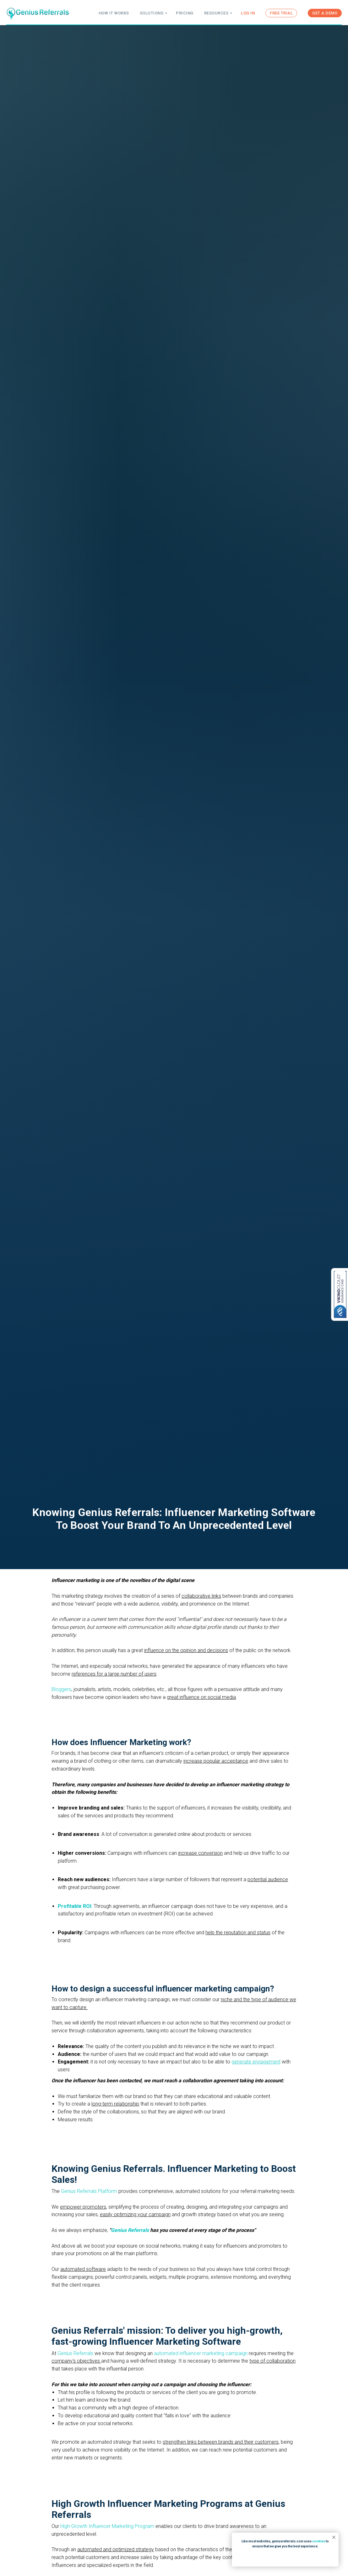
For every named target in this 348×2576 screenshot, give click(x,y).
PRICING (184, 13)
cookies (318, 2541)
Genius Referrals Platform (89, 2191)
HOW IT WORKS (114, 13)
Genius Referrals (75, 2353)
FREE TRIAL (281, 13)
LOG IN (248, 13)
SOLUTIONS (152, 13)
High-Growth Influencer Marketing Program (107, 2526)
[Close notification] (334, 2537)
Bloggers (61, 1689)
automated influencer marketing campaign (200, 2353)
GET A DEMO (324, 13)
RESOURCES (216, 13)
